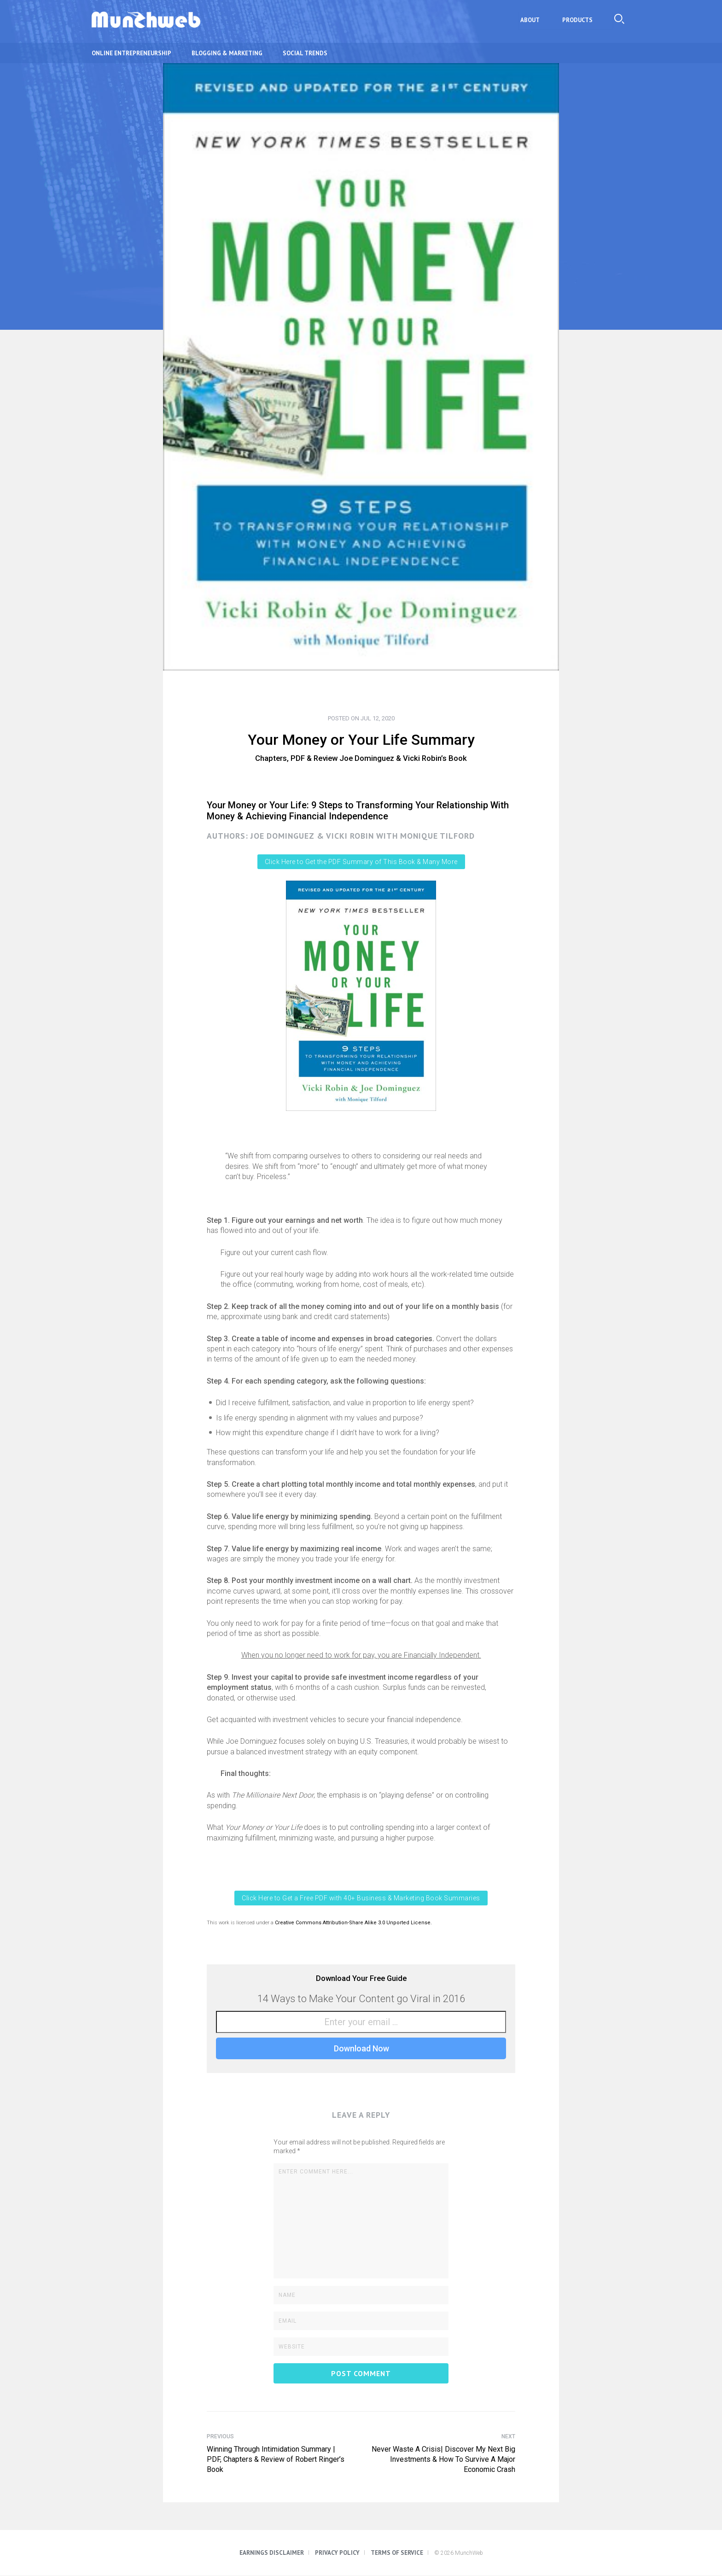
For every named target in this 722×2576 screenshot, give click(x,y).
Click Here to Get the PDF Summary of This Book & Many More (361, 861)
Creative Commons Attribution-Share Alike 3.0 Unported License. (353, 1923)
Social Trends (305, 53)
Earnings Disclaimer (271, 2553)
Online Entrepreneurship (131, 53)
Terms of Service (397, 2553)
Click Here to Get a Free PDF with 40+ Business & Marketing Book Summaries (361, 1898)
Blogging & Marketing (227, 53)
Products (579, 20)
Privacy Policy (337, 2553)
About (533, 20)
